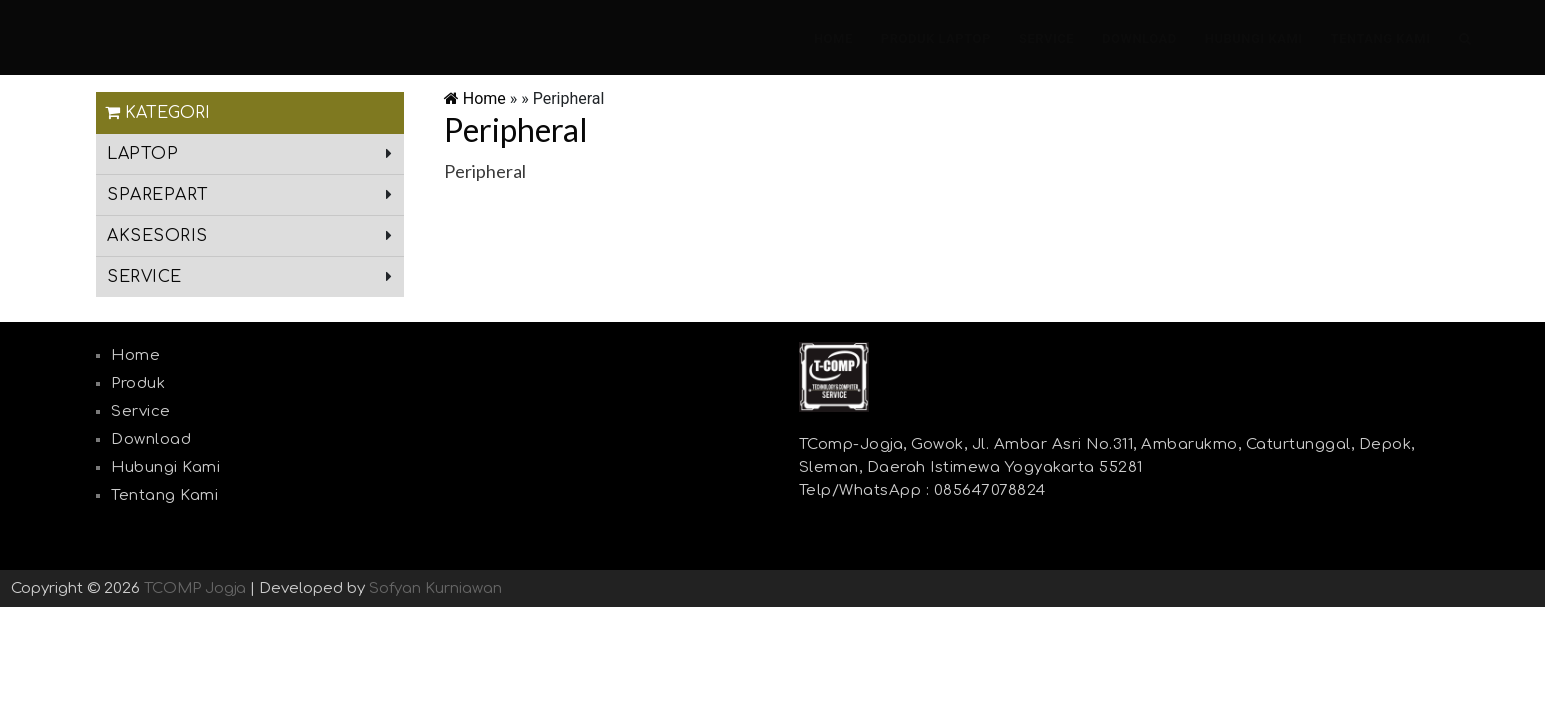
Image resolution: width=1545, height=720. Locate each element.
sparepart (158, 195)
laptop (142, 154)
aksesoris (157, 236)
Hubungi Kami (1254, 38)
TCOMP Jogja (195, 588)
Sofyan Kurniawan (435, 588)
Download (1139, 38)
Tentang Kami (1381, 38)
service (144, 277)
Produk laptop (936, 38)
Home (833, 38)
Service (1046, 38)
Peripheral (516, 129)
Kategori (157, 113)
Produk (138, 383)
